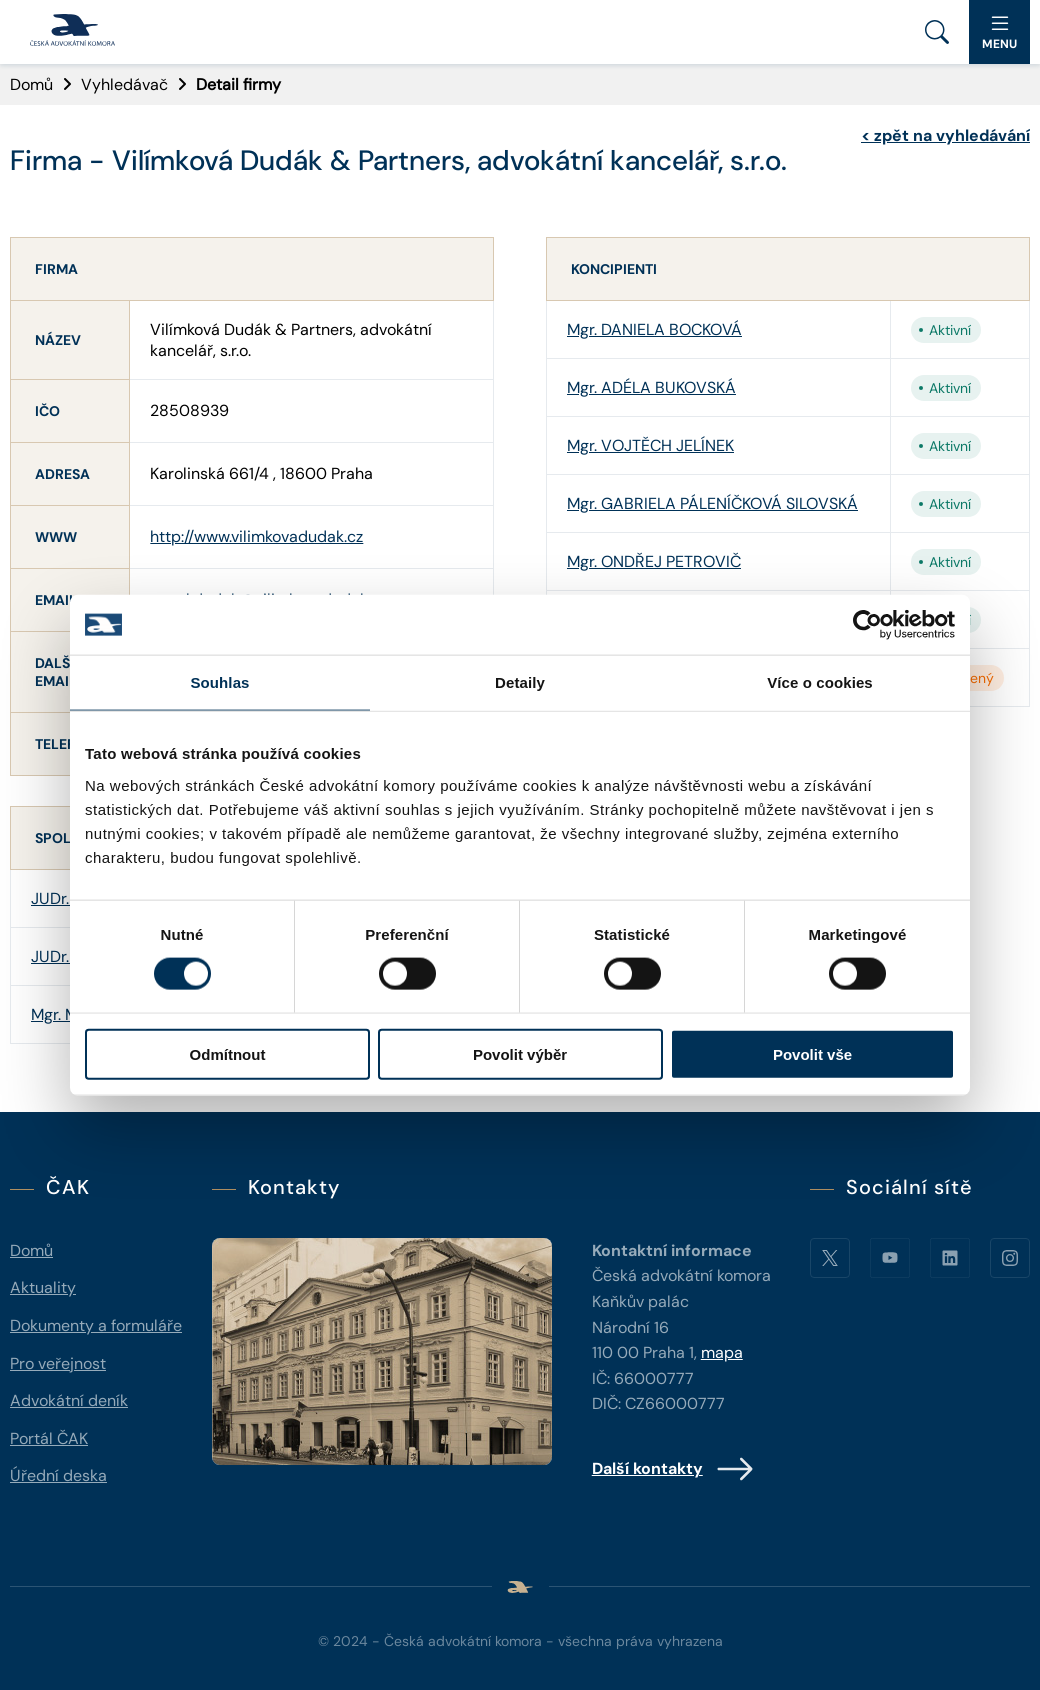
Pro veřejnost (58, 1363)
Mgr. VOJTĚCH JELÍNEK (650, 445)
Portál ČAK (49, 1438)
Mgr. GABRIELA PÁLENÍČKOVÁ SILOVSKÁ (712, 503)
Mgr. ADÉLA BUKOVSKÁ (651, 387)
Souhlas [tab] (219, 682)
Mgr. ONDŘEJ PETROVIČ (654, 561)
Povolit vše (812, 1053)
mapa (722, 1352)
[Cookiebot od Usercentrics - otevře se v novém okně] (867, 625)
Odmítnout (228, 1053)
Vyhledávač (124, 84)
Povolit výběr (520, 1053)
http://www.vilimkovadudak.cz (256, 536)
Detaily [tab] (520, 682)
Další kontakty (673, 1469)
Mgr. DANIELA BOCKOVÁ (654, 329)
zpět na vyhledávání (945, 135)
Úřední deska (58, 1475)
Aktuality (43, 1287)
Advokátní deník (69, 1400)
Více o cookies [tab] (820, 682)
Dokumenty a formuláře (96, 1325)
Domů (31, 84)
